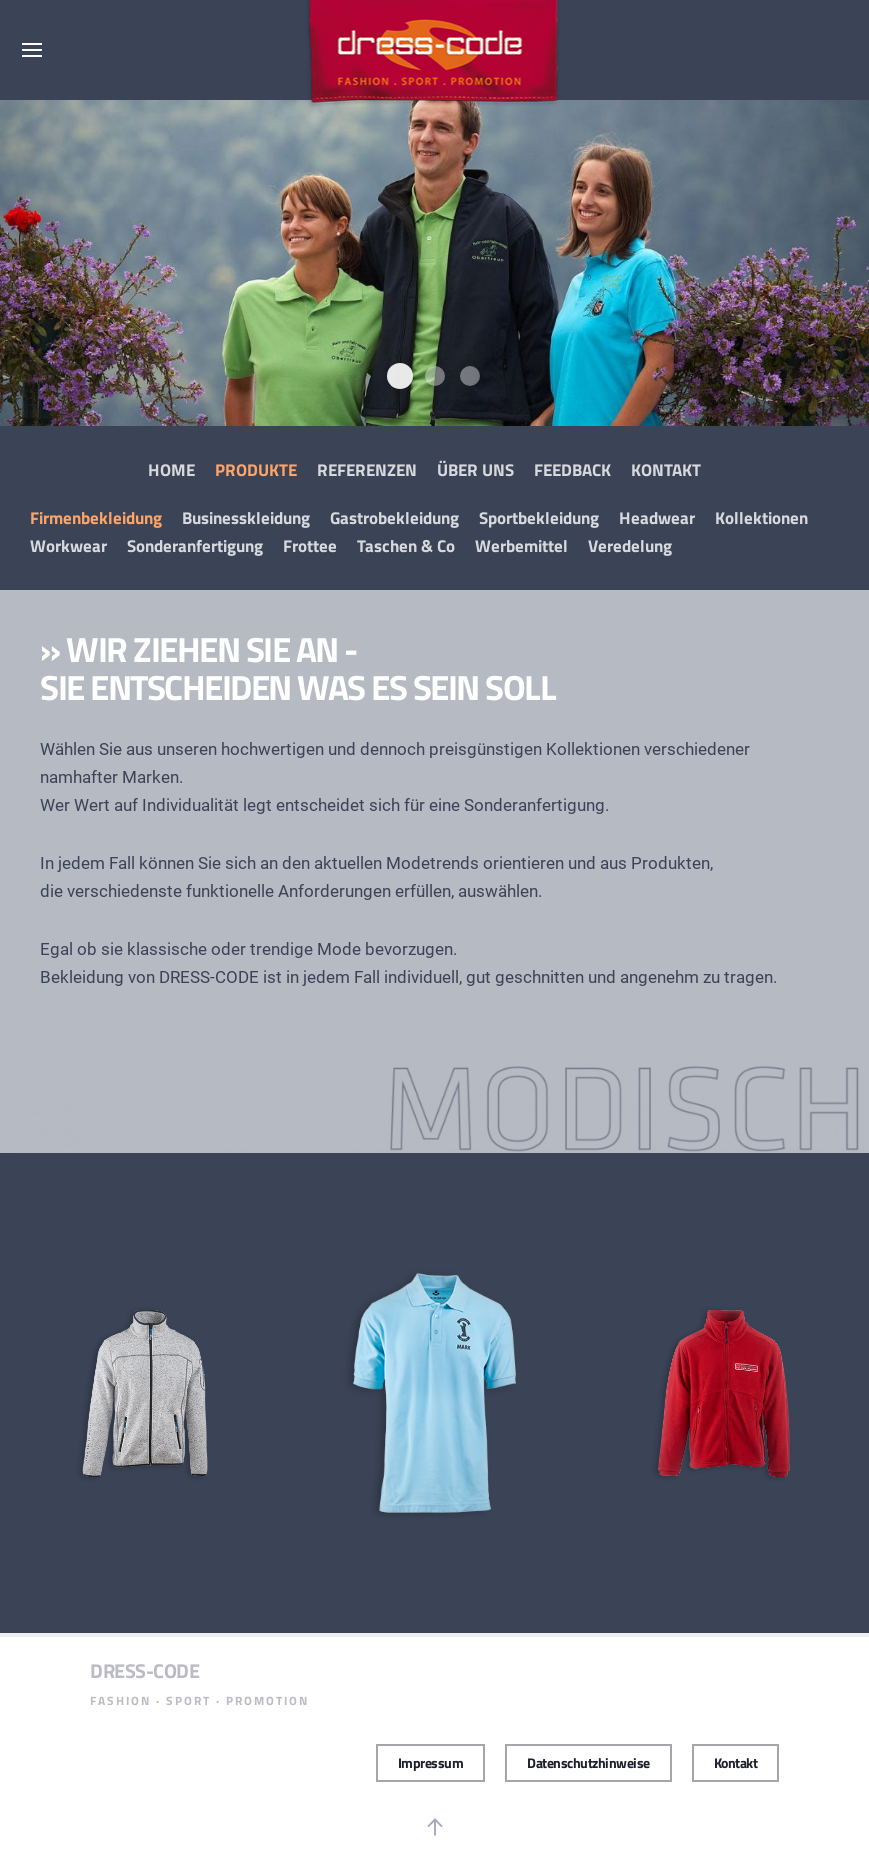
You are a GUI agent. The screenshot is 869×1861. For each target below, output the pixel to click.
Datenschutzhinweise (588, 1762)
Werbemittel (521, 545)
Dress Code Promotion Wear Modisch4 (435, 376)
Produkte (256, 469)
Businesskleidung (246, 517)
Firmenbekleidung (96, 517)
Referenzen (367, 469)
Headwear (657, 517)
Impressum (431, 1762)
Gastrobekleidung (394, 517)
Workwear (68, 545)
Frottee (310, 545)
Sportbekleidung (539, 517)
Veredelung (630, 545)
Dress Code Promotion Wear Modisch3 (470, 376)
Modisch (400, 376)
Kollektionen (761, 517)
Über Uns (475, 469)
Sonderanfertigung (195, 545)
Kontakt (666, 469)
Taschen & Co (406, 545)
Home (171, 469)
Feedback (572, 469)
